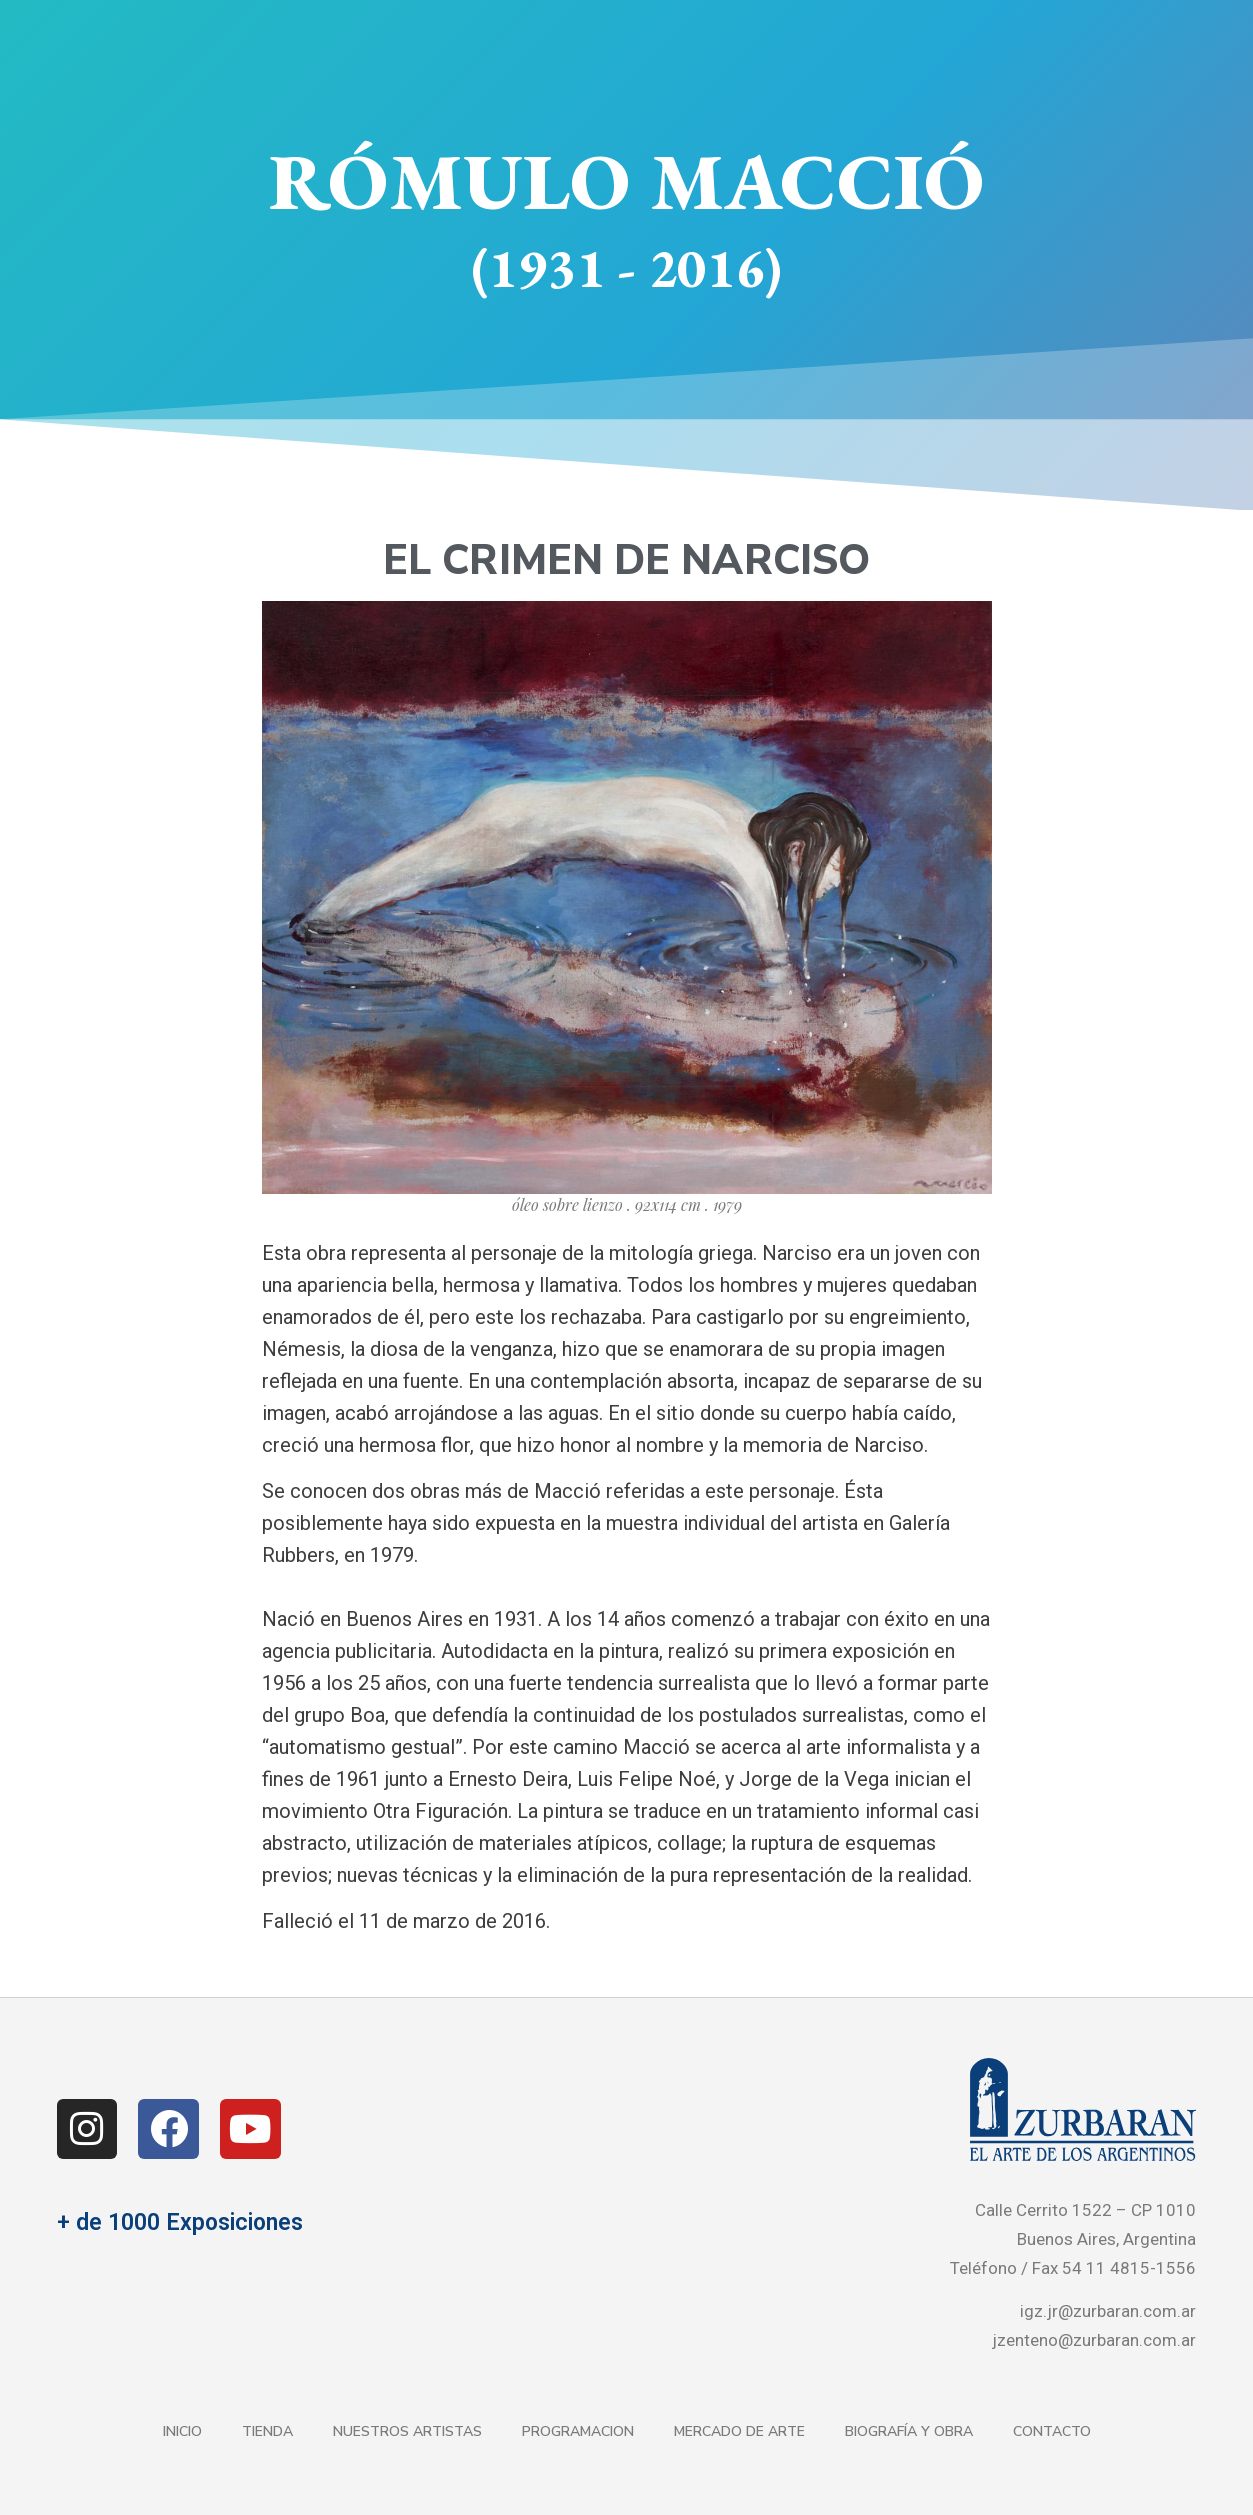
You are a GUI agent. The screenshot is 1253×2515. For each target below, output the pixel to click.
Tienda (267, 2431)
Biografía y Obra (909, 2431)
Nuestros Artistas (407, 2431)
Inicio (182, 2431)
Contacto (1052, 2431)
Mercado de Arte (739, 2431)
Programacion (578, 2431)
